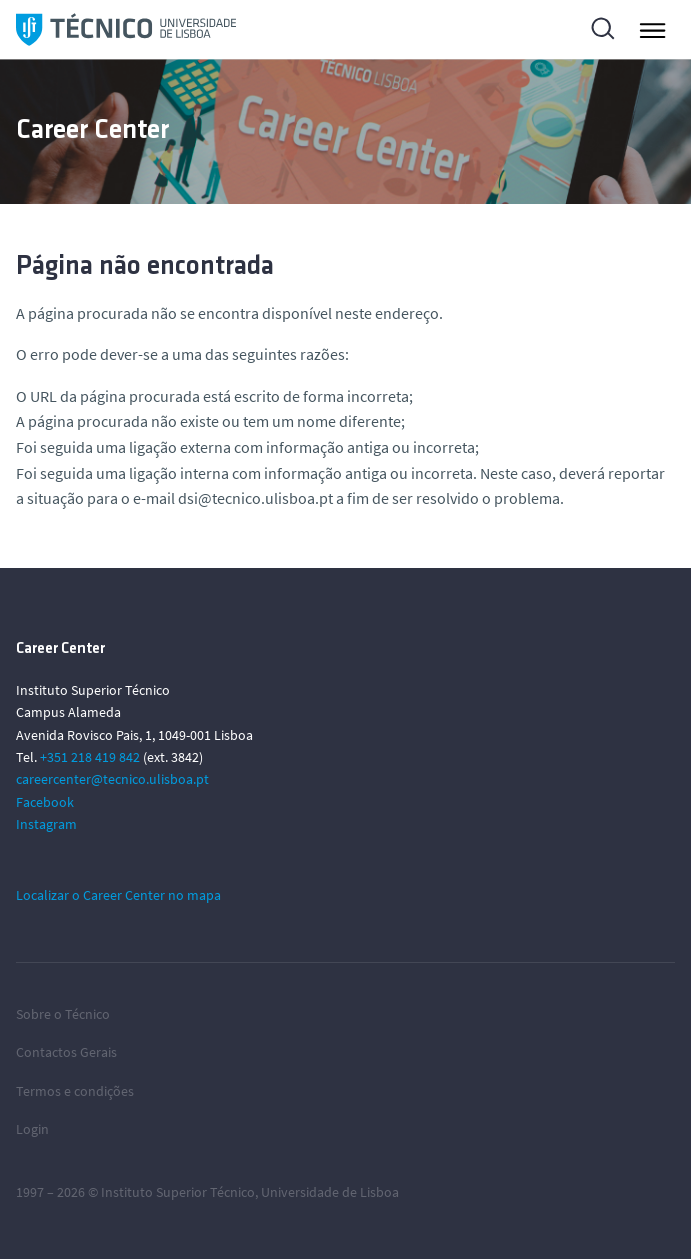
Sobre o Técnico (63, 1014)
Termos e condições (75, 1091)
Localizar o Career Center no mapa (118, 895)
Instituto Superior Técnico (178, 1192)
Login (32, 1129)
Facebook (45, 802)
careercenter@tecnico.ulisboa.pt (112, 779)
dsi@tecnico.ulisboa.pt (255, 498)
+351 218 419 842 (90, 757)
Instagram (46, 824)
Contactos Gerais (66, 1052)
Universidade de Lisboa (330, 1192)
